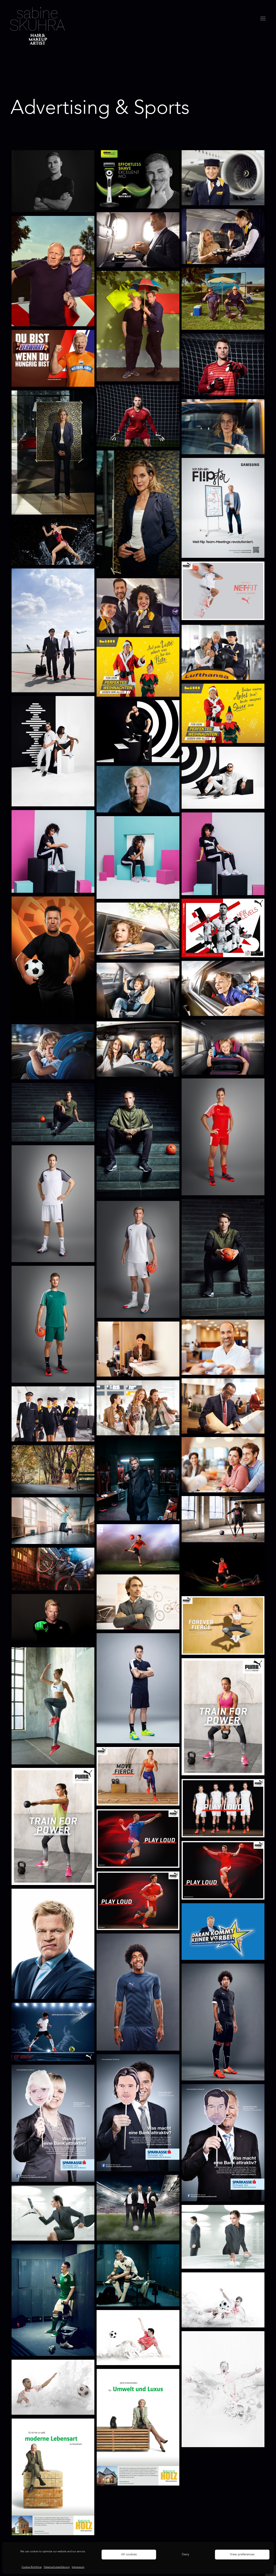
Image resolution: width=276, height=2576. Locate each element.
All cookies (129, 2554)
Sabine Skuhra (37, 26)
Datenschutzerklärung (57, 2567)
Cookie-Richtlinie (32, 2567)
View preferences (242, 2554)
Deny (185, 2554)
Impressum (78, 2567)
